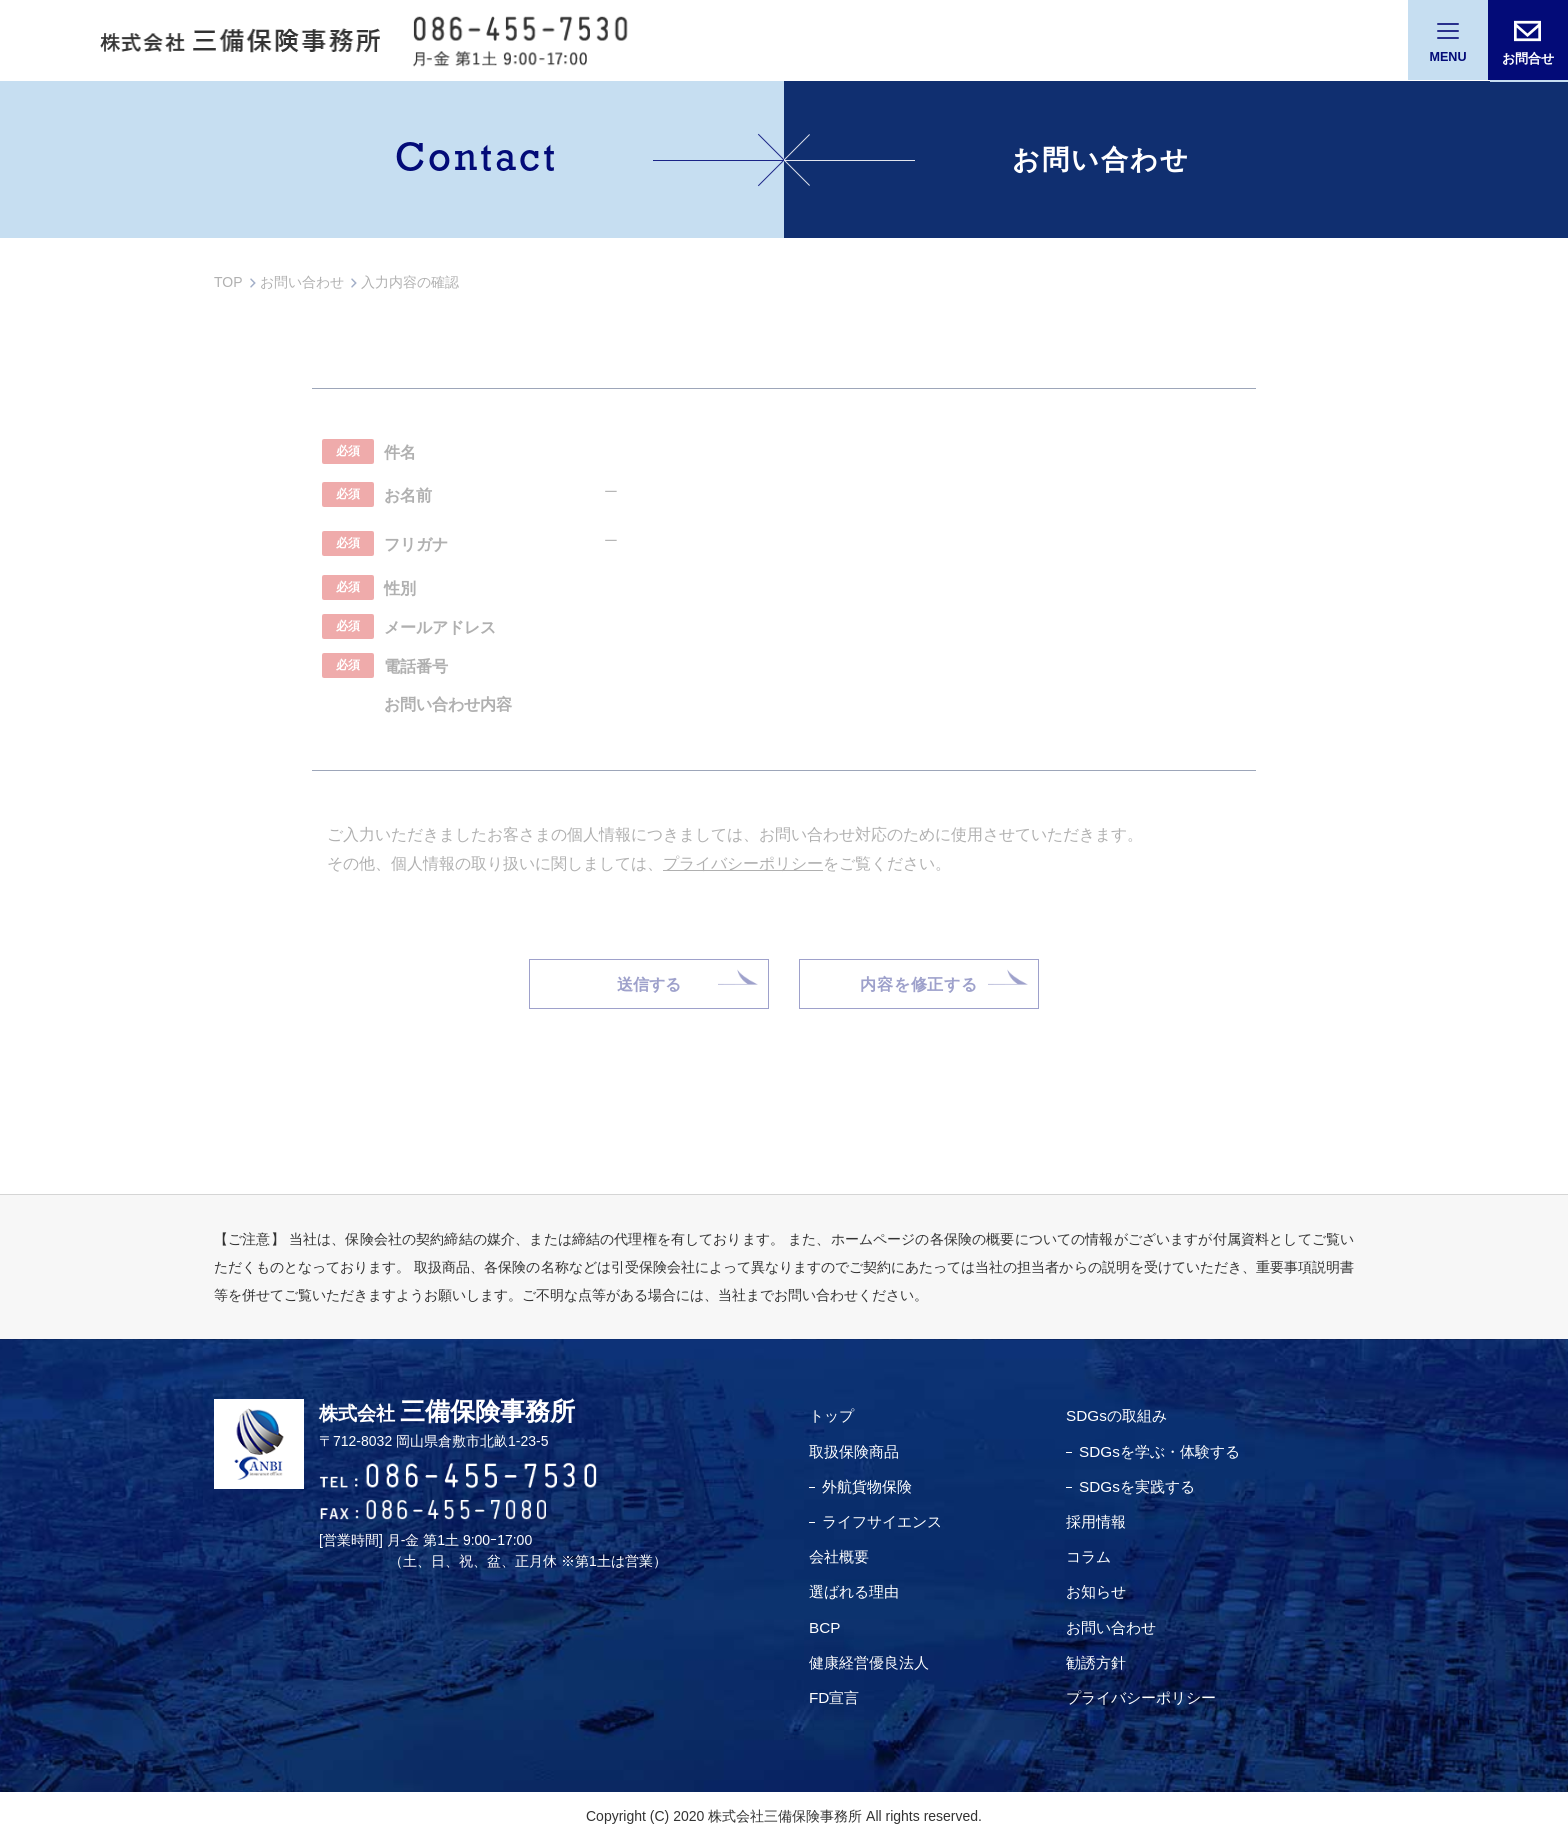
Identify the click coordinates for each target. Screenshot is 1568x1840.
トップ (833, 1416)
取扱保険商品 (857, 1451)
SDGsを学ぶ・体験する (1163, 1451)
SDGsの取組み (1118, 1416)
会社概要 (841, 1557)
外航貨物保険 (870, 1486)
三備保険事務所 (471, 1411)
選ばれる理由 (857, 1592)
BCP (825, 1627)
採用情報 (1097, 1521)
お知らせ (1097, 1592)
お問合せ (1528, 58)
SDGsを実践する (1139, 1486)
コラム (1089, 1557)
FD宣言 (835, 1697)
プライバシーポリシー (1145, 1697)
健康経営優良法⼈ (873, 1662)
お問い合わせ (1113, 1627)
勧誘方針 (1097, 1662)
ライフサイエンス (886, 1521)
